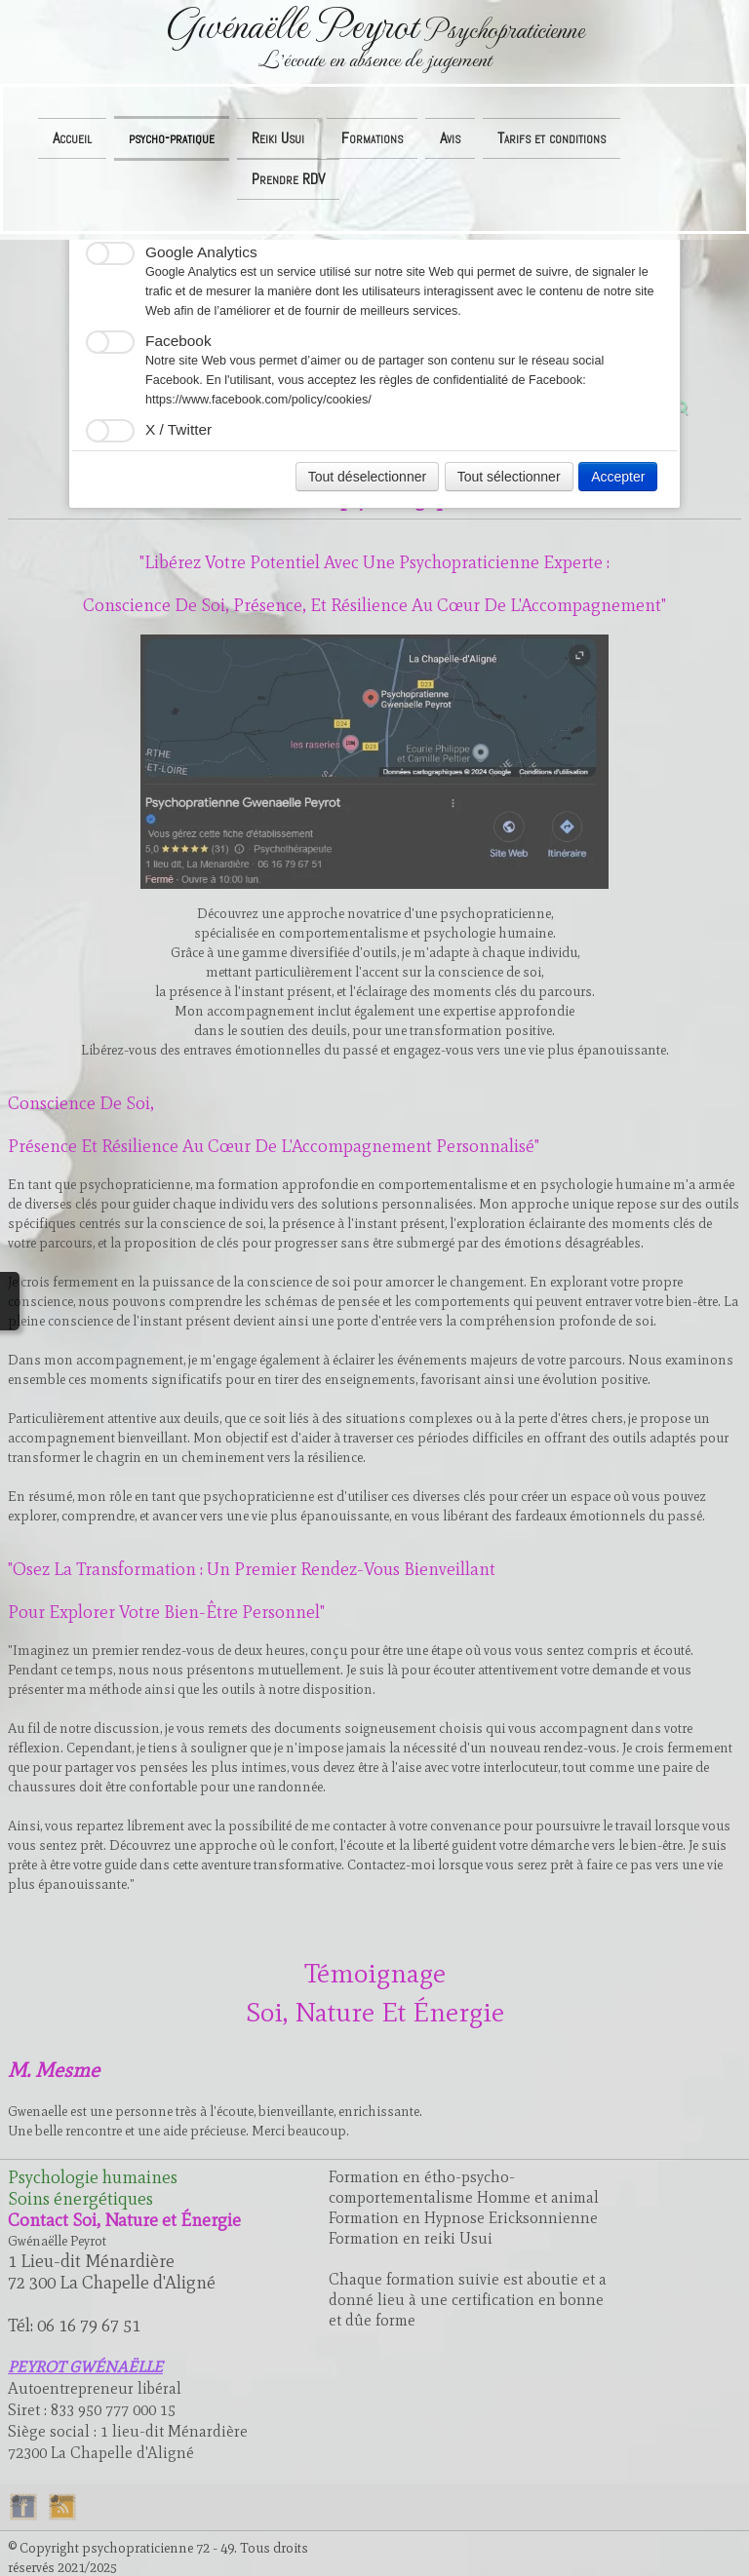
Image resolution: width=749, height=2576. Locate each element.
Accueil (72, 138)
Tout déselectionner (367, 476)
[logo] (375, 39)
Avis (450, 138)
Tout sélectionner (509, 476)
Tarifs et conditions (551, 138)
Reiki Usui (278, 138)
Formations (372, 138)
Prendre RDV (288, 179)
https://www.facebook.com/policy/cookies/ (258, 399)
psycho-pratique (172, 138)
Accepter (618, 476)
